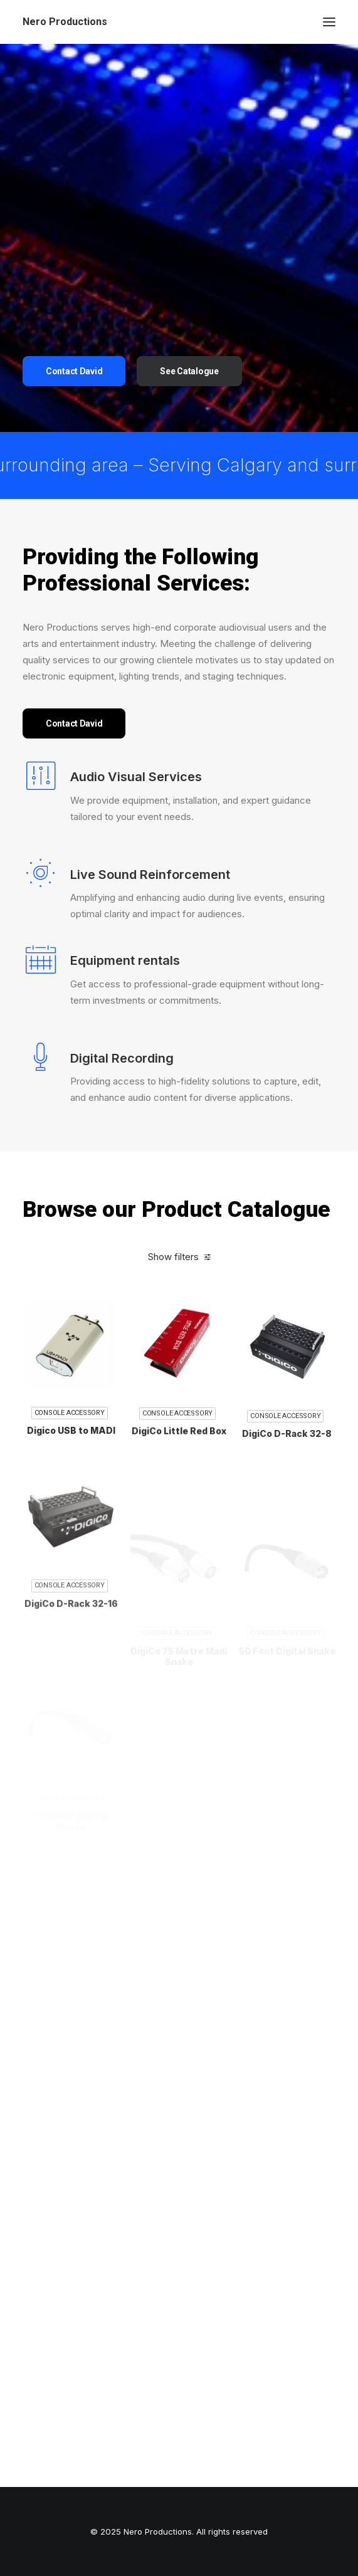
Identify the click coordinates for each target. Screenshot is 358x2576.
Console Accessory (69, 1437)
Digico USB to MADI (71, 1454)
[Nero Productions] (65, 22)
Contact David (74, 371)
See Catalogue (189, 371)
